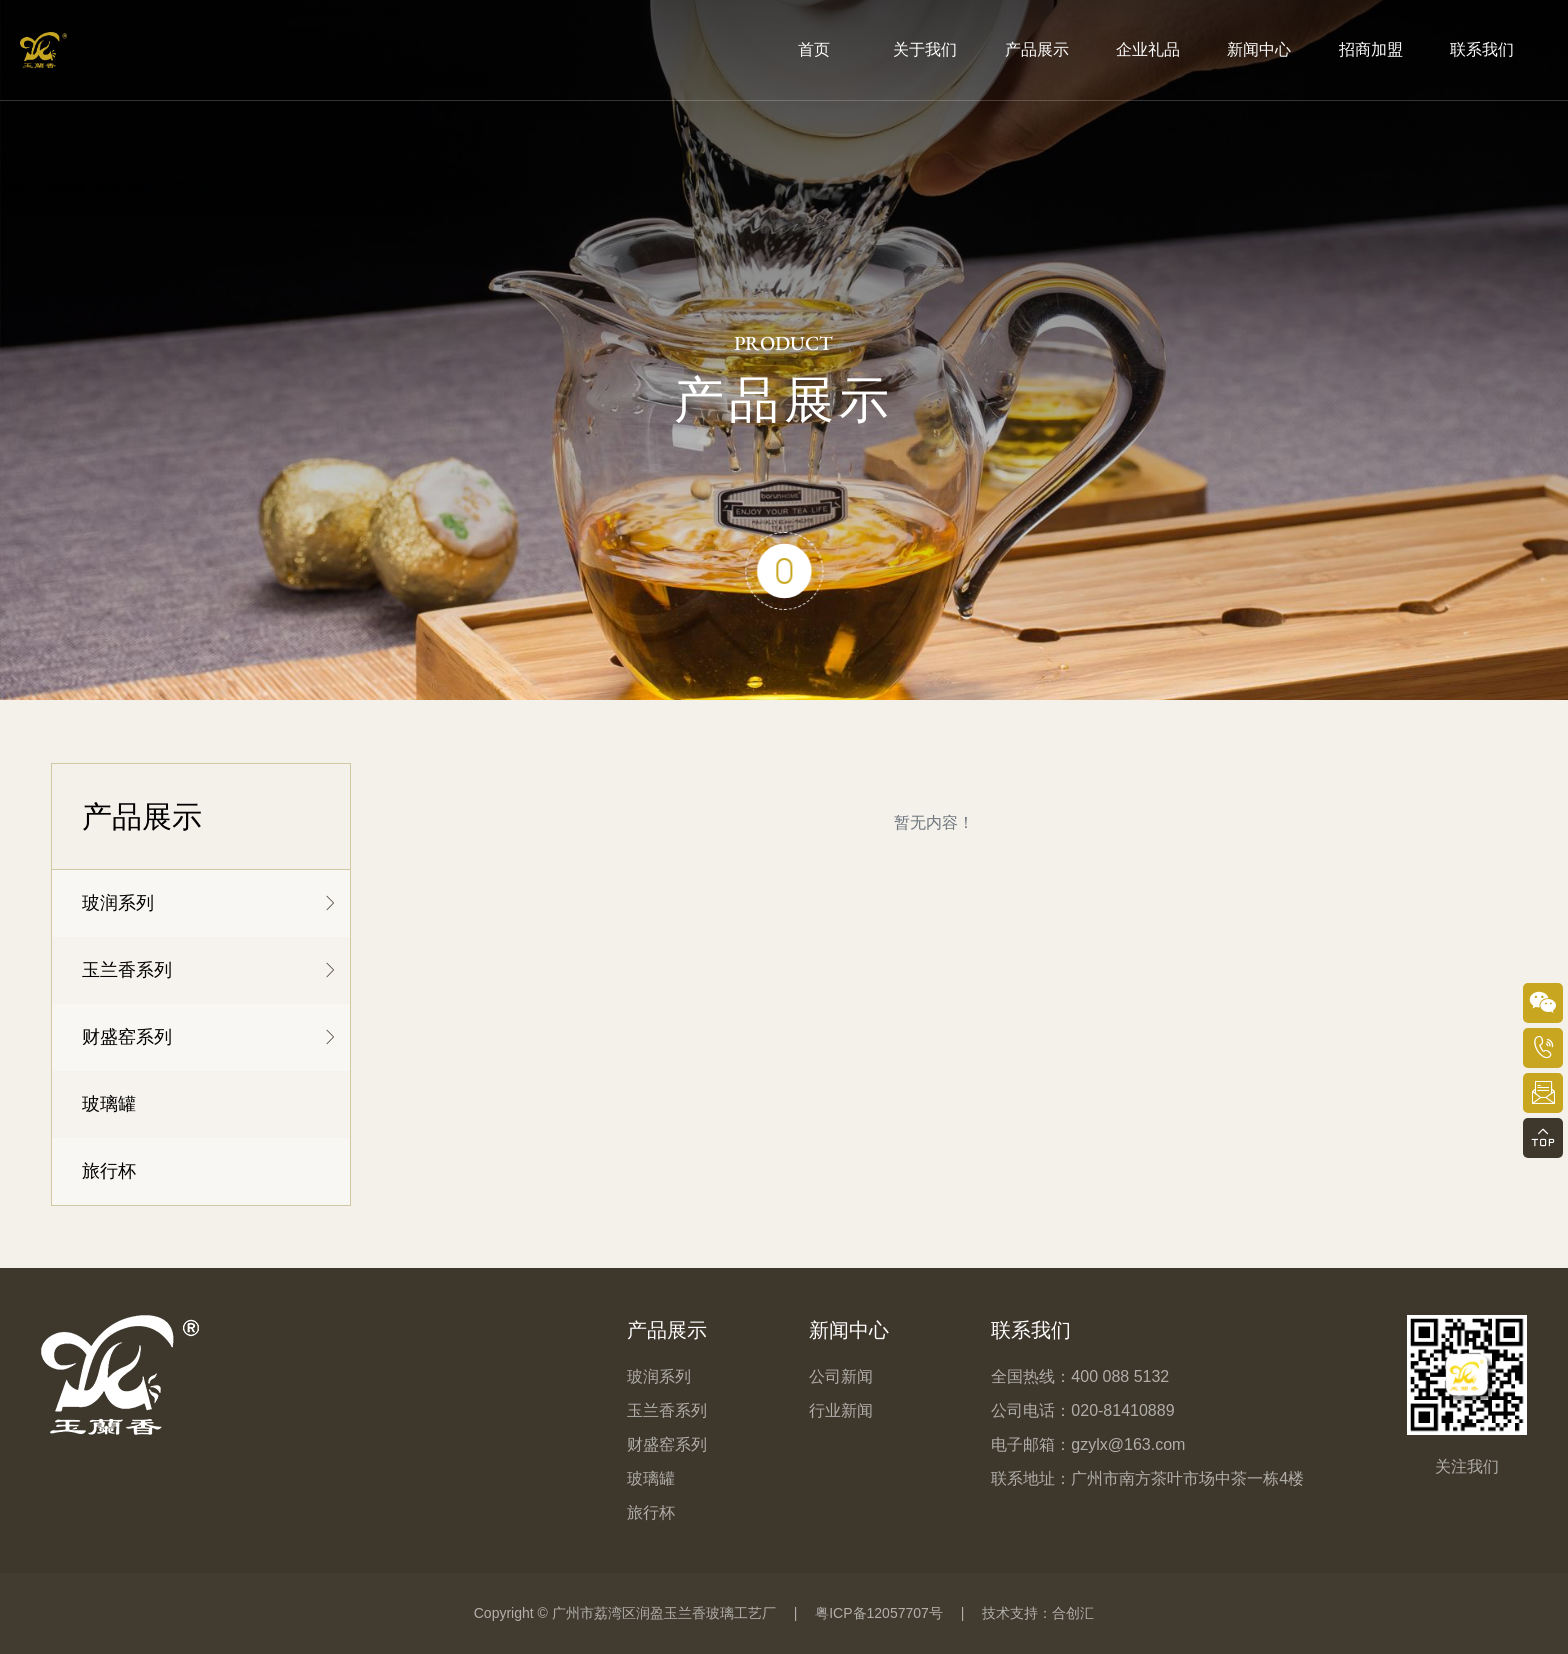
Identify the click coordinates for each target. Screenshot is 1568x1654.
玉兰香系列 (127, 970)
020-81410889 (1122, 1410)
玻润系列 (118, 903)
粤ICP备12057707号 (879, 1613)
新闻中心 (849, 1330)
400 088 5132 (1120, 1376)
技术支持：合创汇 (1038, 1613)
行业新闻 (841, 1410)
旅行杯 (109, 1171)
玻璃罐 (109, 1104)
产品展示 (667, 1330)
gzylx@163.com (1128, 1444)
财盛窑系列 (127, 1037)
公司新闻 (841, 1376)
